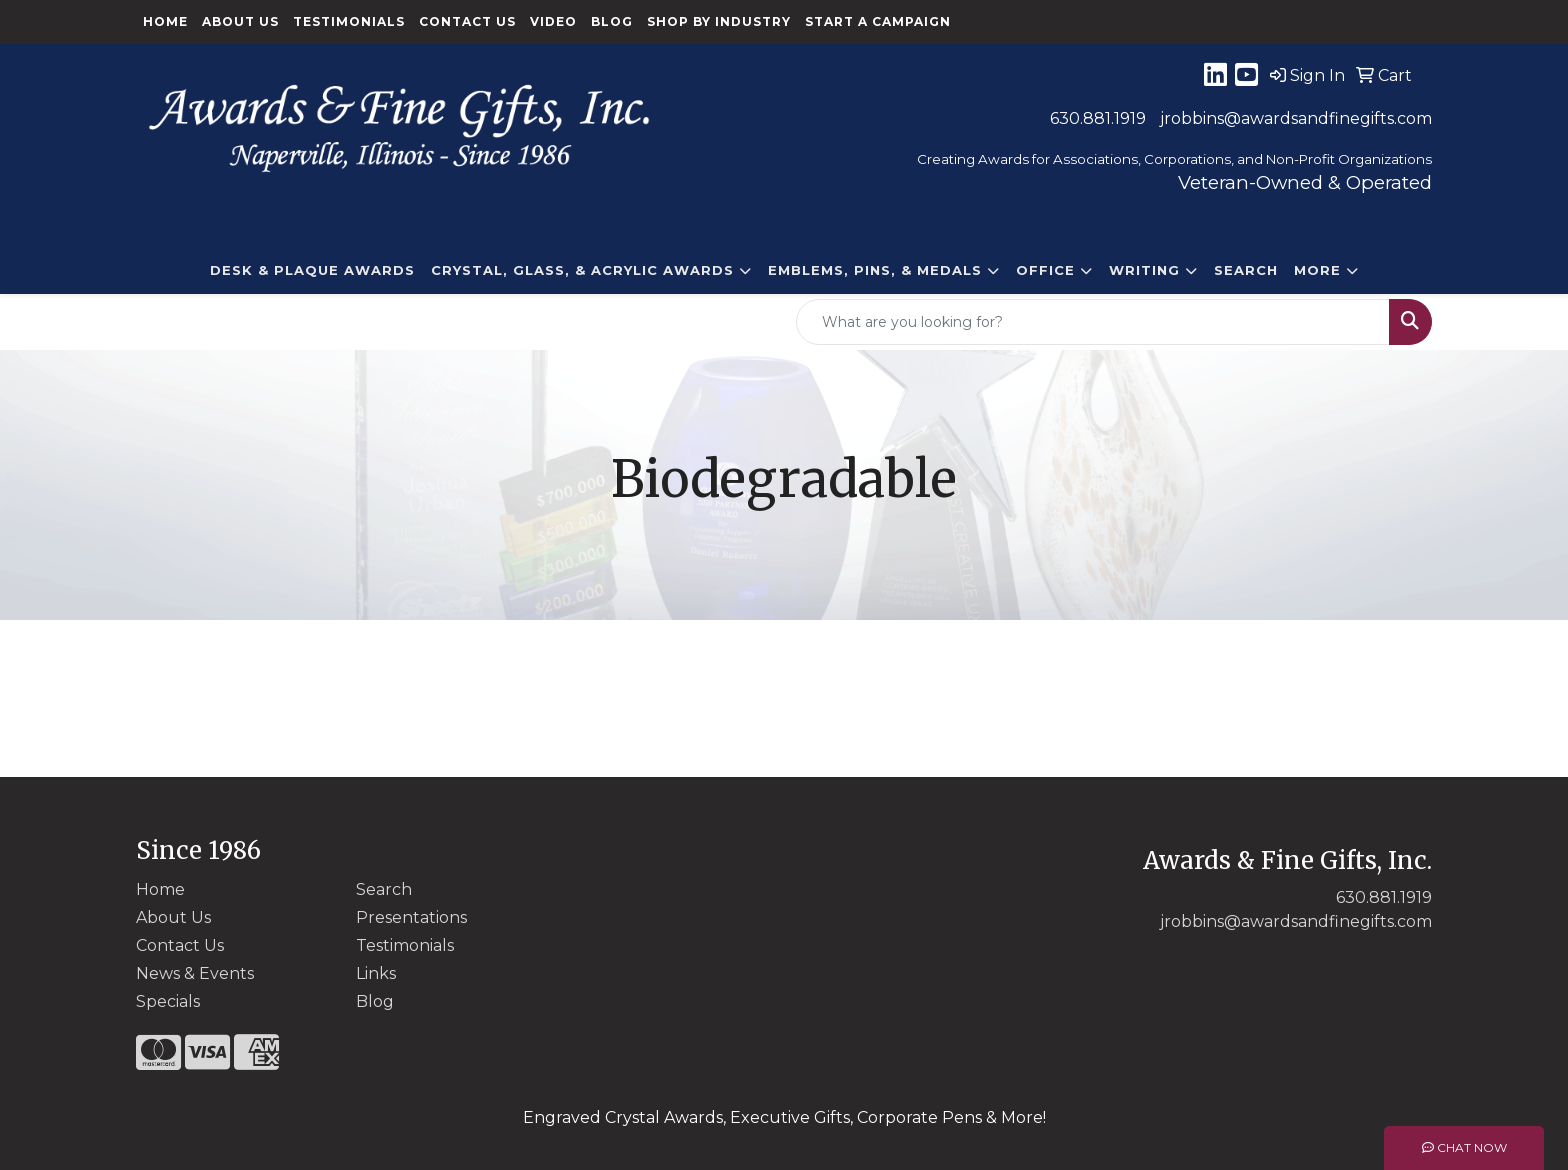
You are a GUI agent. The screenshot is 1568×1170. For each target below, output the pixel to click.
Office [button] (1045, 270)
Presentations (411, 917)
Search (1246, 270)
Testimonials (349, 21)
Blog (612, 21)
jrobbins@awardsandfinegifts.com (1296, 118)
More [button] (1317, 270)
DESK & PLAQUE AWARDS (312, 270)
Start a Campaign (878, 21)
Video (553, 21)
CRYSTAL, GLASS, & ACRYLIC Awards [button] (582, 270)
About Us (240, 21)
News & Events (195, 973)
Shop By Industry (719, 21)
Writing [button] (1144, 270)
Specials (168, 1001)
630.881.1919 (1098, 118)
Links (376, 973)
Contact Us (467, 21)
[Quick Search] (1093, 322)
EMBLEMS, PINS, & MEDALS (875, 270)
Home (165, 21)
